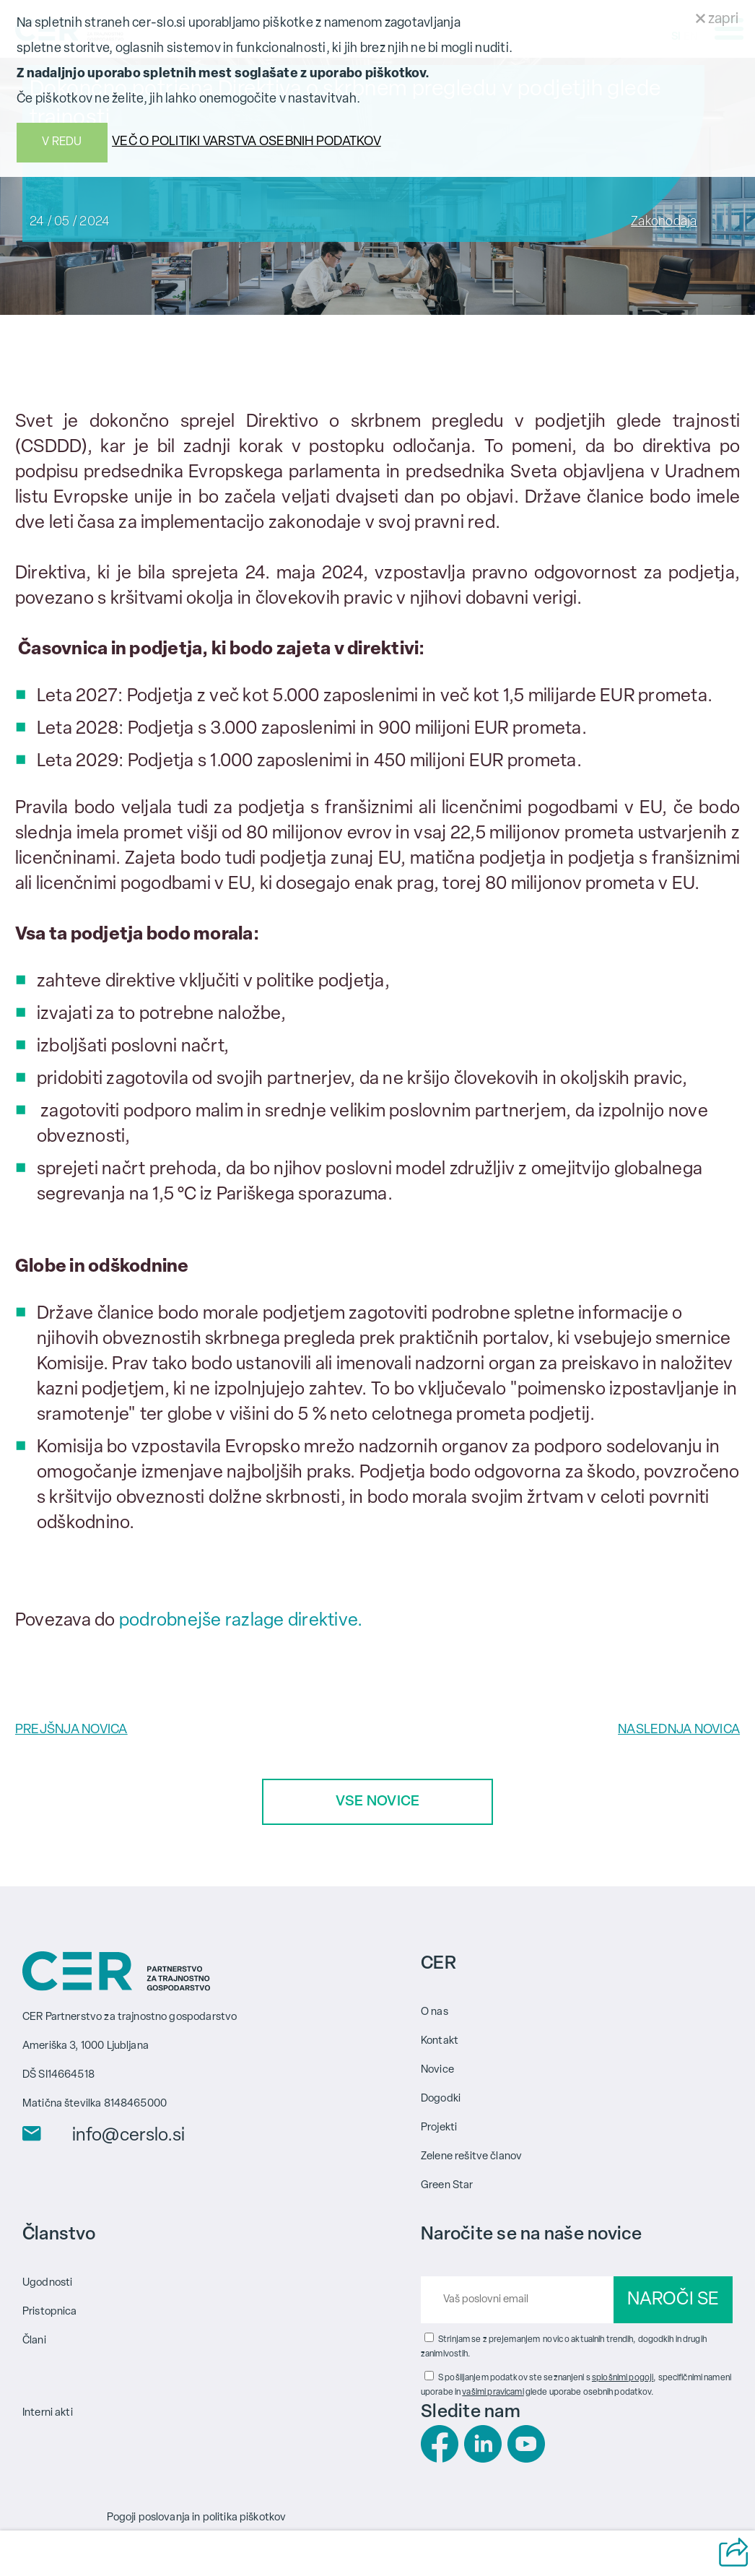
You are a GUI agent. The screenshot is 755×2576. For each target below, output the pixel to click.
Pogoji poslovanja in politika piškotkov (197, 2517)
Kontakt (439, 2041)
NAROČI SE (673, 2300)
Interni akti (47, 2413)
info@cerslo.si (128, 2136)
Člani (34, 2341)
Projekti (439, 2127)
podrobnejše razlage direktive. (241, 1621)
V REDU (62, 142)
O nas (434, 2012)
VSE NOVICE (378, 1802)
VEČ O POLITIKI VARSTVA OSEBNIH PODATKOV (246, 142)
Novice (437, 2070)
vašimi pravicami (492, 2392)
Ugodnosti (47, 2283)
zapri (717, 19)
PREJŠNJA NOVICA (71, 1730)
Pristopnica (49, 2312)
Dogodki (441, 2099)
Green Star (447, 2185)
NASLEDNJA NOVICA (679, 1730)
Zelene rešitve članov (471, 2156)
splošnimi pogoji (622, 2378)
